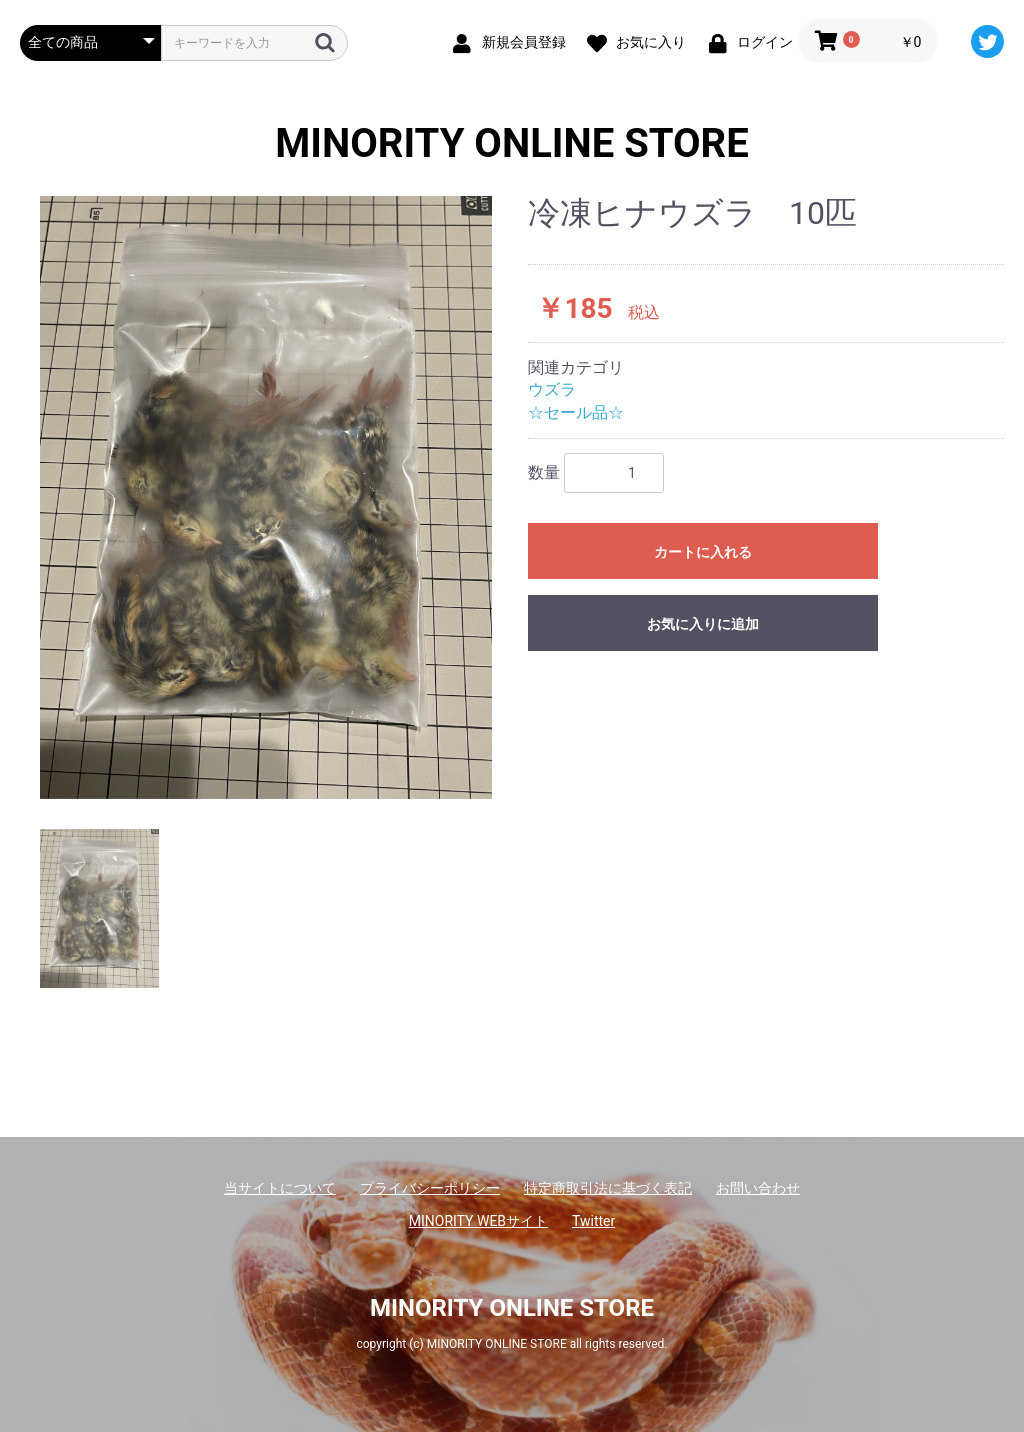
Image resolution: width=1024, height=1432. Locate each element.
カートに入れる (703, 552)
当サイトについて (280, 1188)
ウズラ (552, 389)
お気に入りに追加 (703, 624)
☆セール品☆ (576, 412)
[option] (266, 497)
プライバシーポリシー (430, 1188)
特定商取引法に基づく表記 (608, 1188)
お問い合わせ (758, 1188)
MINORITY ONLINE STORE (511, 144)
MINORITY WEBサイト (478, 1221)
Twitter (593, 1221)
